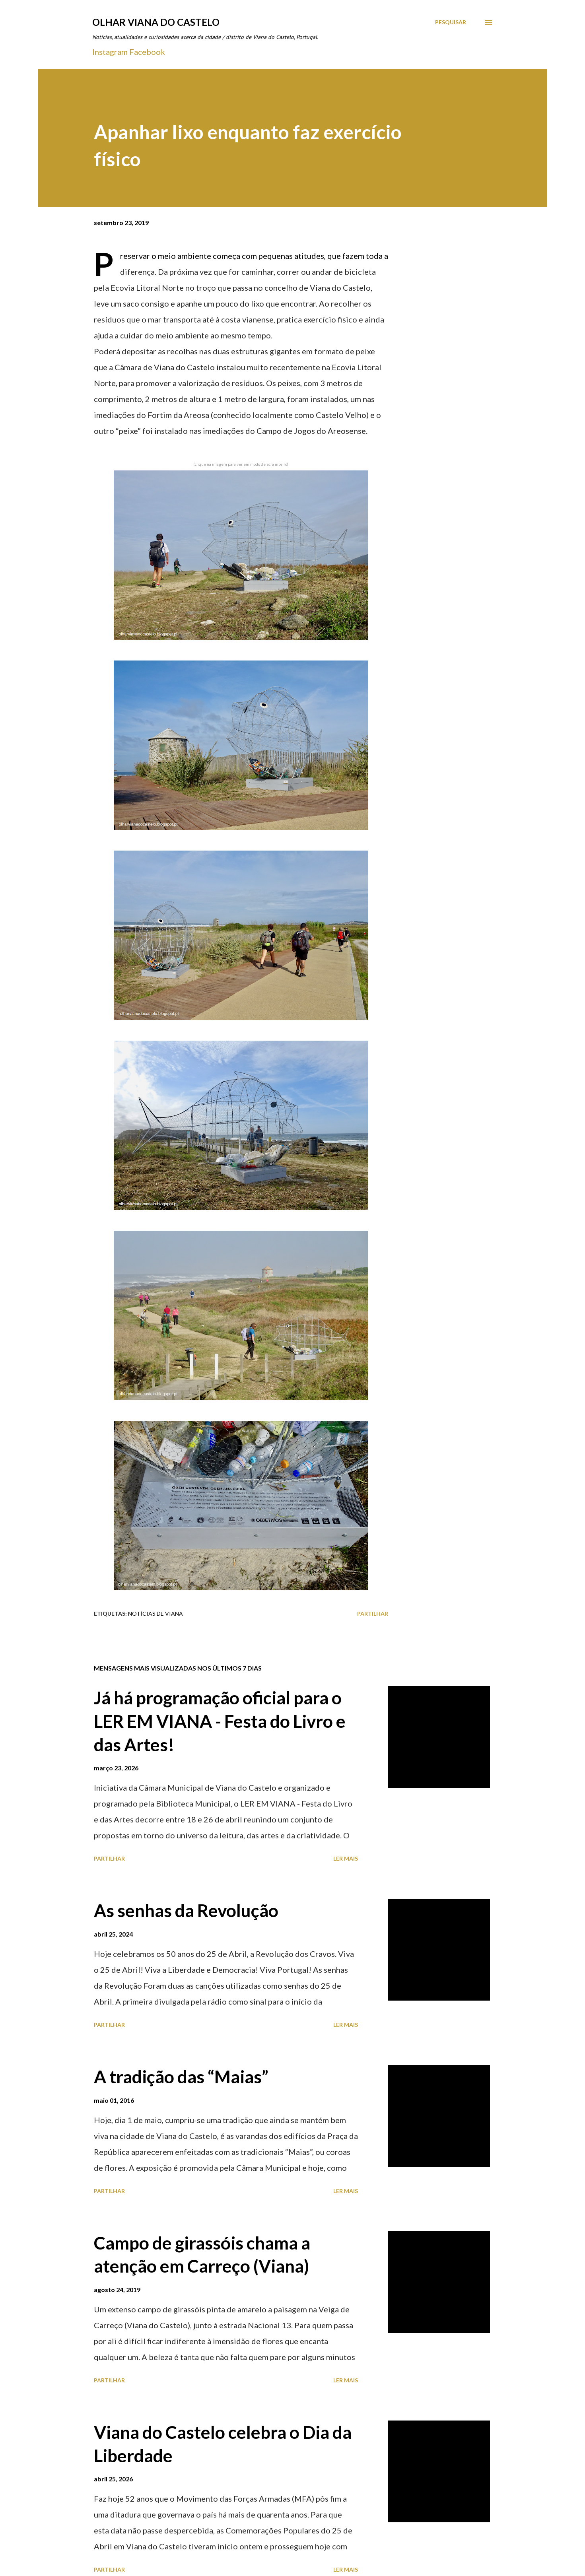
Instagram (110, 51)
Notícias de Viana (155, 1613)
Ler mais (345, 1858)
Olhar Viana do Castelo (156, 22)
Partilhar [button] (372, 1613)
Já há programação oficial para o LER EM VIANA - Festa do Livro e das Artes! (220, 1720)
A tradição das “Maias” (181, 2076)
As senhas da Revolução (186, 1910)
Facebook (147, 51)
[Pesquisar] (450, 22)
